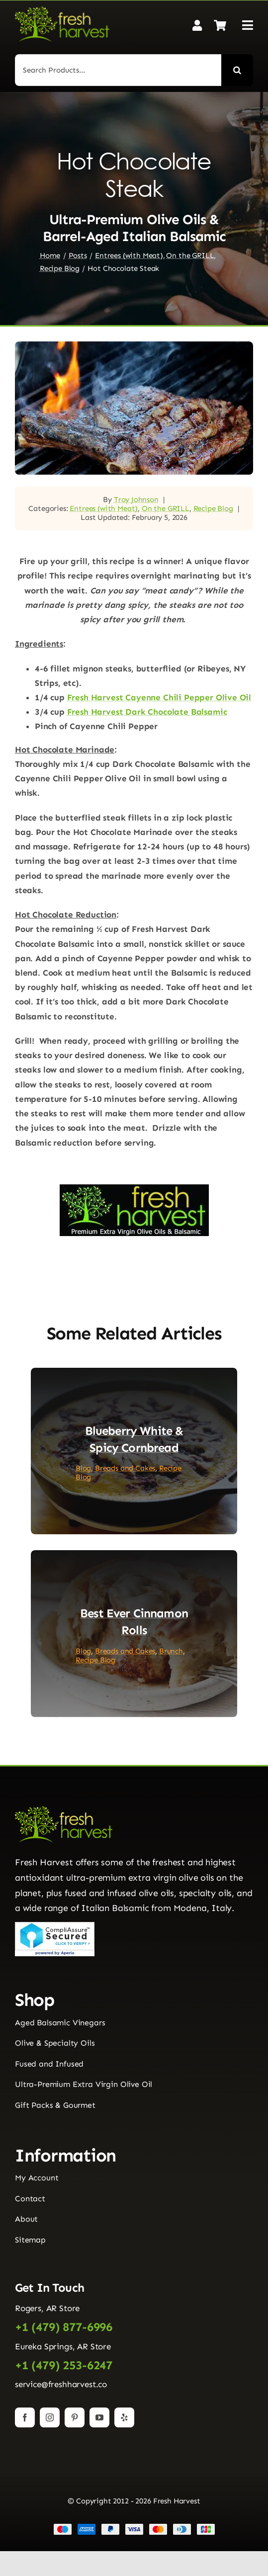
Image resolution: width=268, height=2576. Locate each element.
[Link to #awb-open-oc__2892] (247, 25)
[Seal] (54, 1926)
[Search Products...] (118, 70)
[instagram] (50, 2417)
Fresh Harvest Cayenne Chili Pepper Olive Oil (159, 697)
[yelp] (124, 2417)
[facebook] (25, 2417)
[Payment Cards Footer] (134, 2527)
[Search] (237, 70)
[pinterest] (75, 2417)
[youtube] (99, 2417)
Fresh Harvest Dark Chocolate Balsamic (147, 712)
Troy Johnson (136, 499)
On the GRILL (165, 508)
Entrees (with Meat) (104, 508)
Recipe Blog (213, 508)
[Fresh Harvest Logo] (62, 10)
